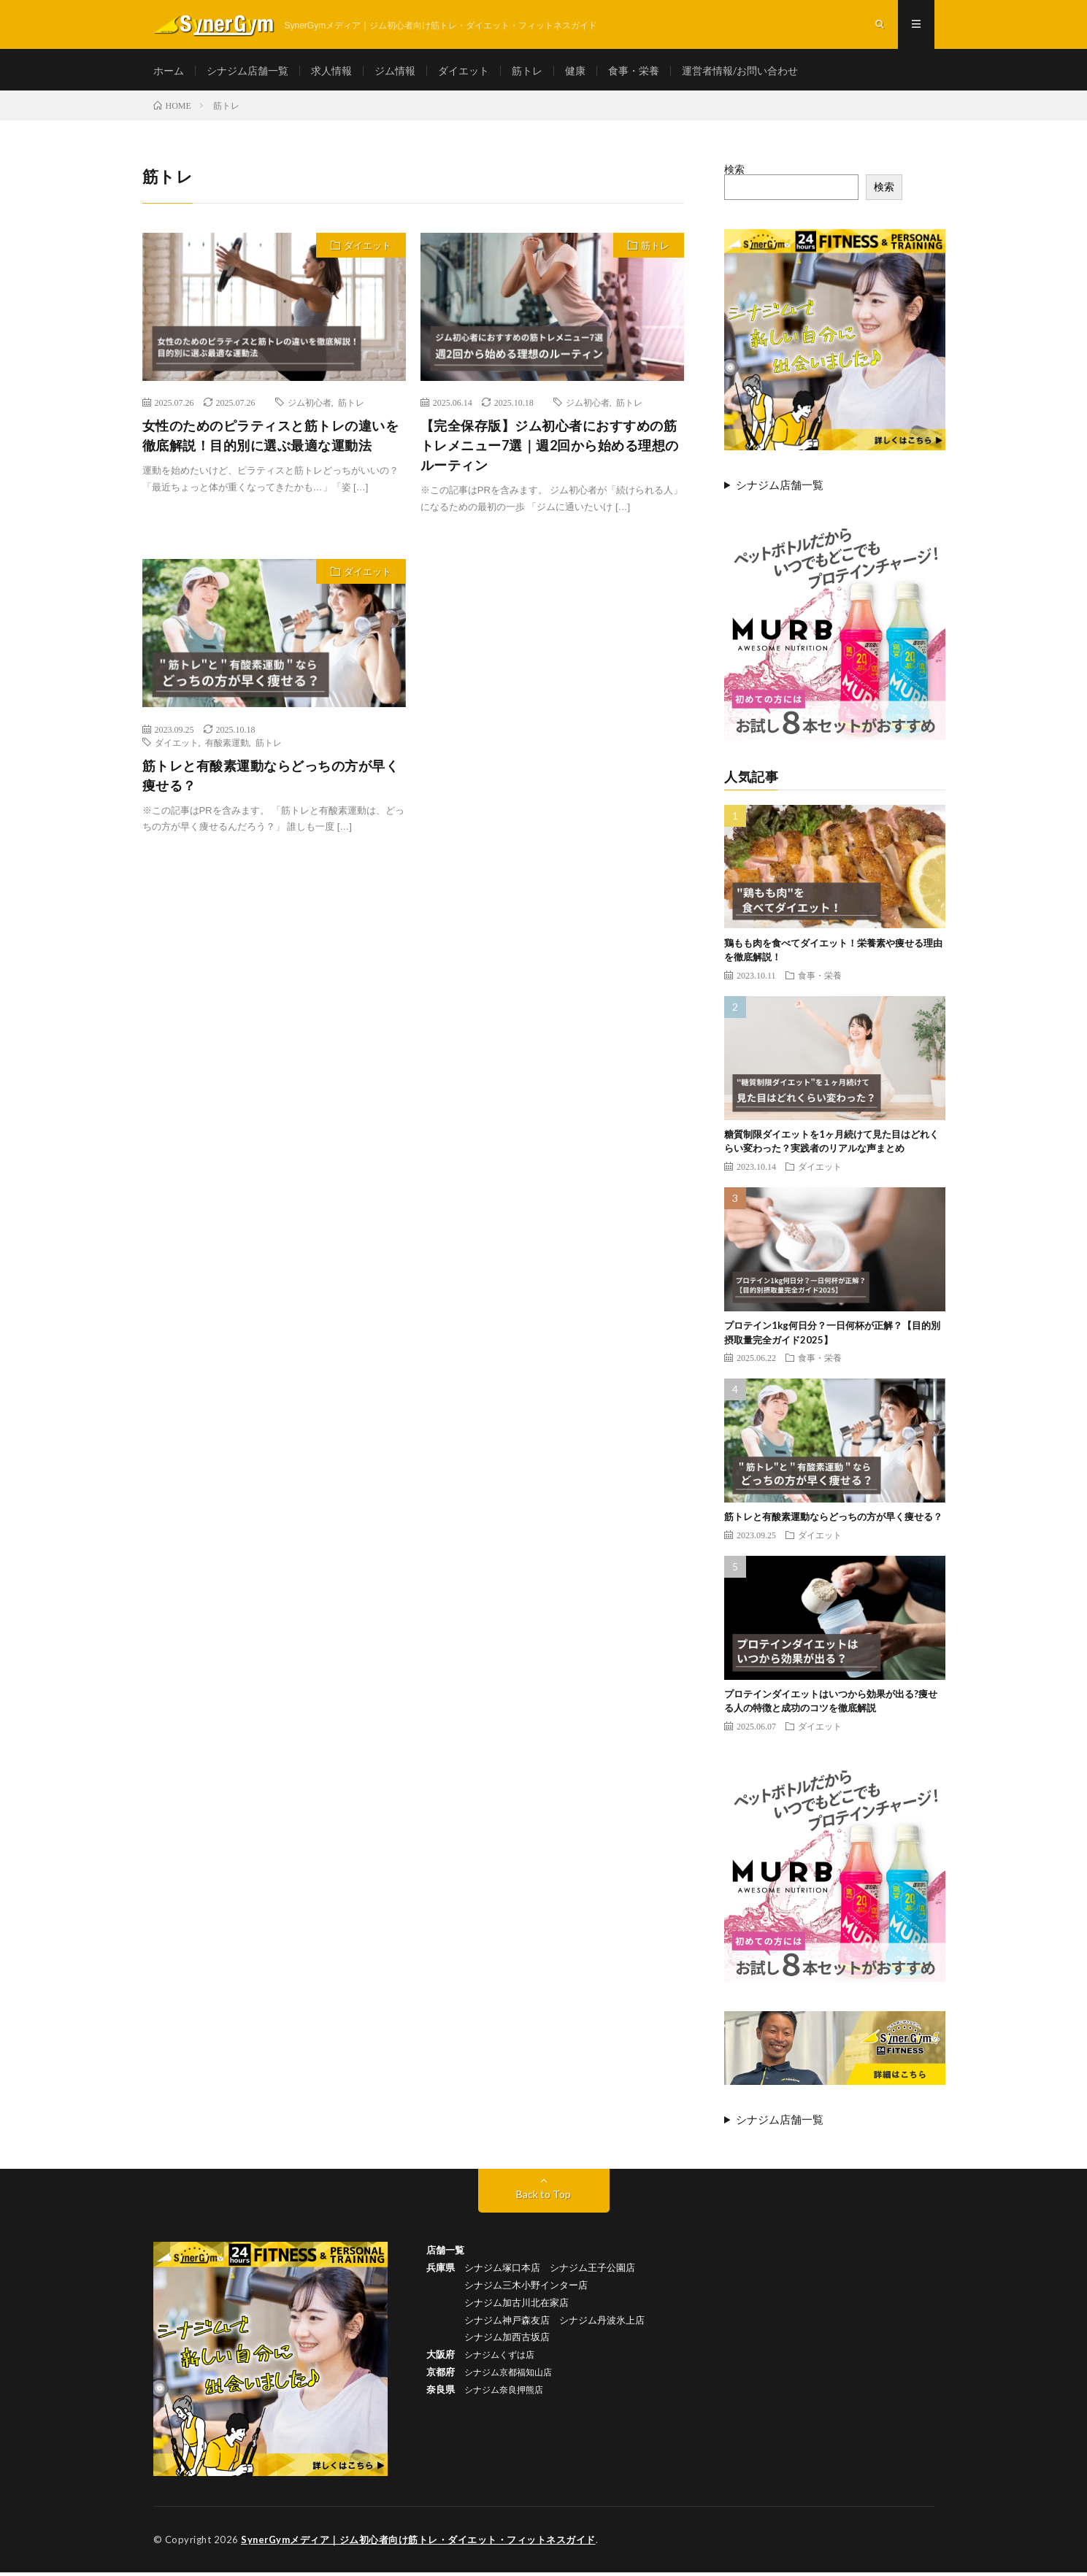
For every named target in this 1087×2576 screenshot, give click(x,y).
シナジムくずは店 (499, 2357)
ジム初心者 (309, 406)
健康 (575, 72)
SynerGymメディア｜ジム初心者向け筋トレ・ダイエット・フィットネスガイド (419, 2543)
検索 (734, 173)
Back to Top (543, 2198)
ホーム (168, 72)
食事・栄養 (633, 72)
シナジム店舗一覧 (247, 72)
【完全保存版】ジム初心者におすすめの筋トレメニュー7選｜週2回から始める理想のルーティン (549, 449)
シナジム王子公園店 (592, 2271)
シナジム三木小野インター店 (526, 2288)
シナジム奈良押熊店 (503, 2391)
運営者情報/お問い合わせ (740, 72)
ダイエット (463, 72)
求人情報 (331, 72)
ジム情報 (395, 72)
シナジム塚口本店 (502, 2271)
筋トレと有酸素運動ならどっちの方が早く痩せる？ (270, 779)
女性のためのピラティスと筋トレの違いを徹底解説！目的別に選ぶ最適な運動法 (270, 440)
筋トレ (527, 72)
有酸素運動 (227, 745)
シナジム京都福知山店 (508, 2374)
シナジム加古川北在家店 (516, 2305)
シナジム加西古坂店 (507, 2339)
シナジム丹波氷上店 (602, 2322)
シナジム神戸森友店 (507, 2322)
